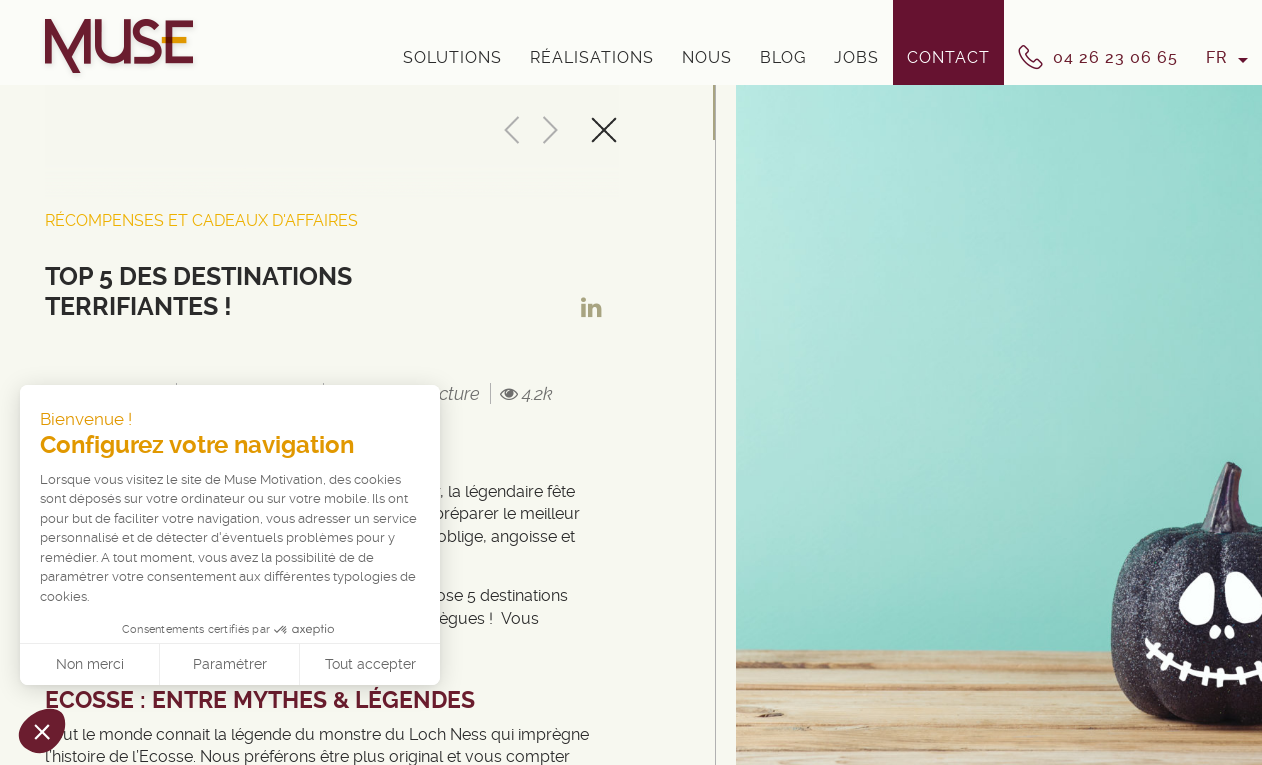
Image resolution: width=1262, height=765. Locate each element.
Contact (948, 57)
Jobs (856, 57)
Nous (707, 57)
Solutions (452, 57)
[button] (42, 731)
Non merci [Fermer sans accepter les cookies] (90, 664)
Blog (783, 57)
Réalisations (592, 57)
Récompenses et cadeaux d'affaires (201, 220)
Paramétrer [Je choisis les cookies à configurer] (230, 664)
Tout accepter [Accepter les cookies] (370, 664)
